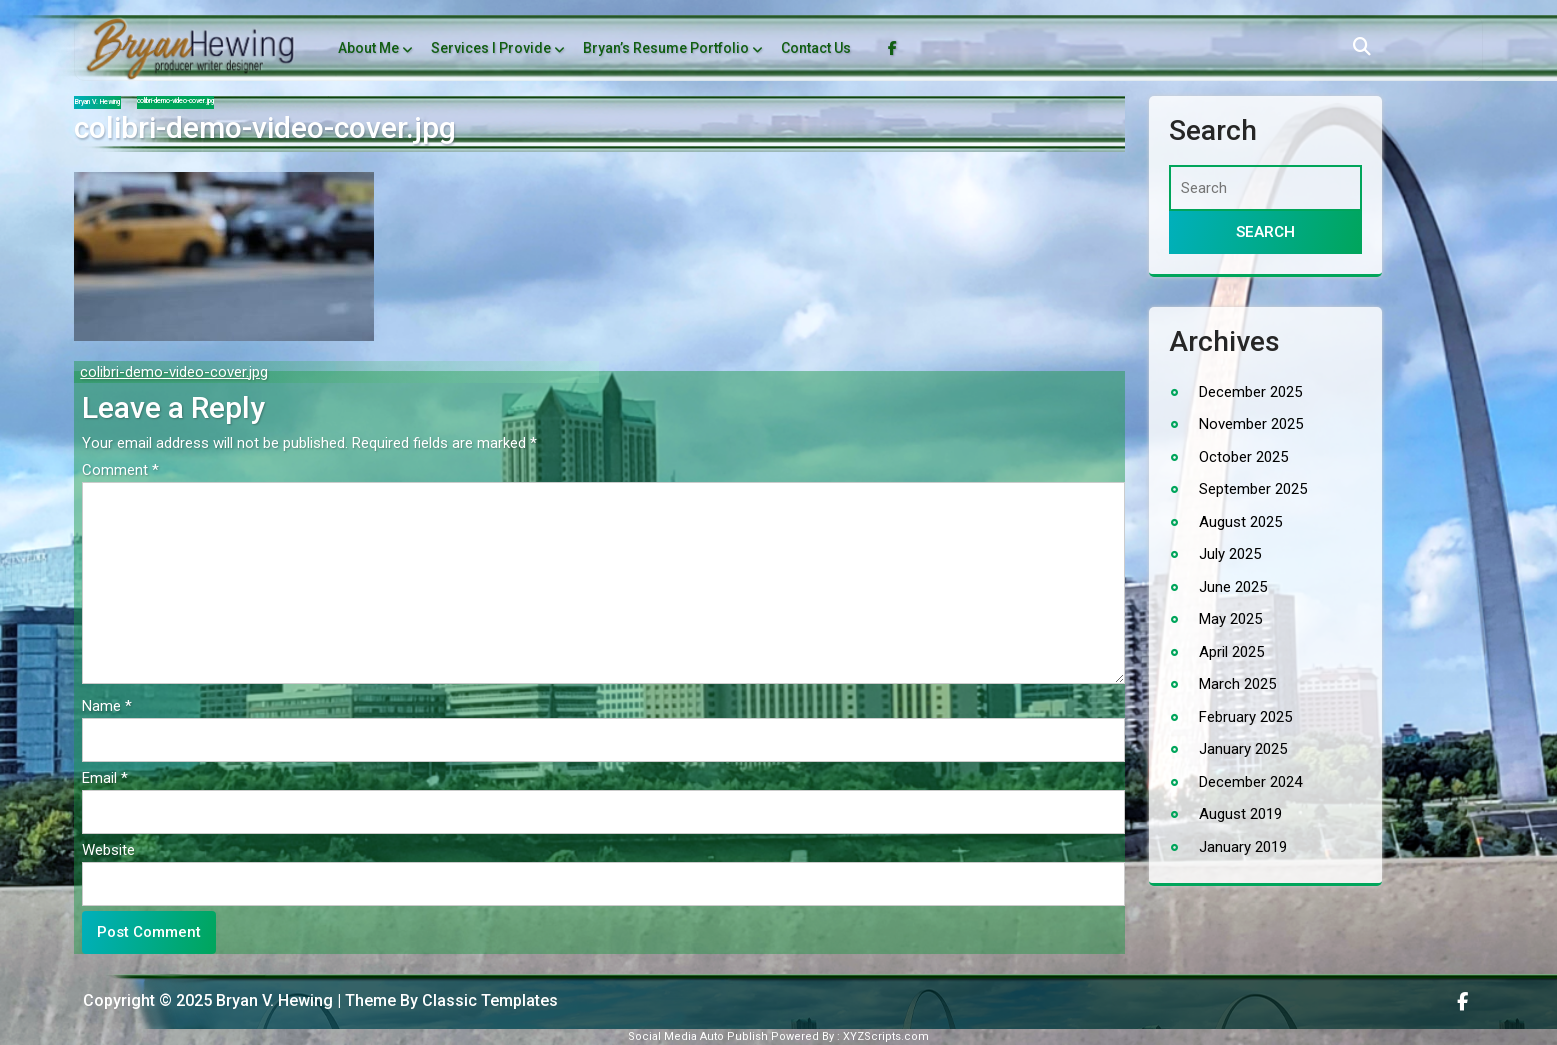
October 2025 (1243, 457)
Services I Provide (491, 48)
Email (105, 778)
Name (107, 706)
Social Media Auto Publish (698, 1036)
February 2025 (1245, 717)
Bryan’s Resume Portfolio (666, 48)
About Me (368, 48)
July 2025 (1230, 554)
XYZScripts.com (886, 1036)
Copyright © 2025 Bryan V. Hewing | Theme (241, 1000)
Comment (120, 470)
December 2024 (1250, 782)
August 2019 (1240, 814)
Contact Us (816, 48)
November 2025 (1251, 424)
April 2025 (1231, 652)
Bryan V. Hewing (97, 102)
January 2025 (1243, 749)
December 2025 (1250, 392)
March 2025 (1237, 684)
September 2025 (1253, 489)
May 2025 (1230, 619)
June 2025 (1233, 587)
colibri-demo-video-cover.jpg (174, 372)
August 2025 (1240, 522)
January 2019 (1243, 847)
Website (108, 850)
